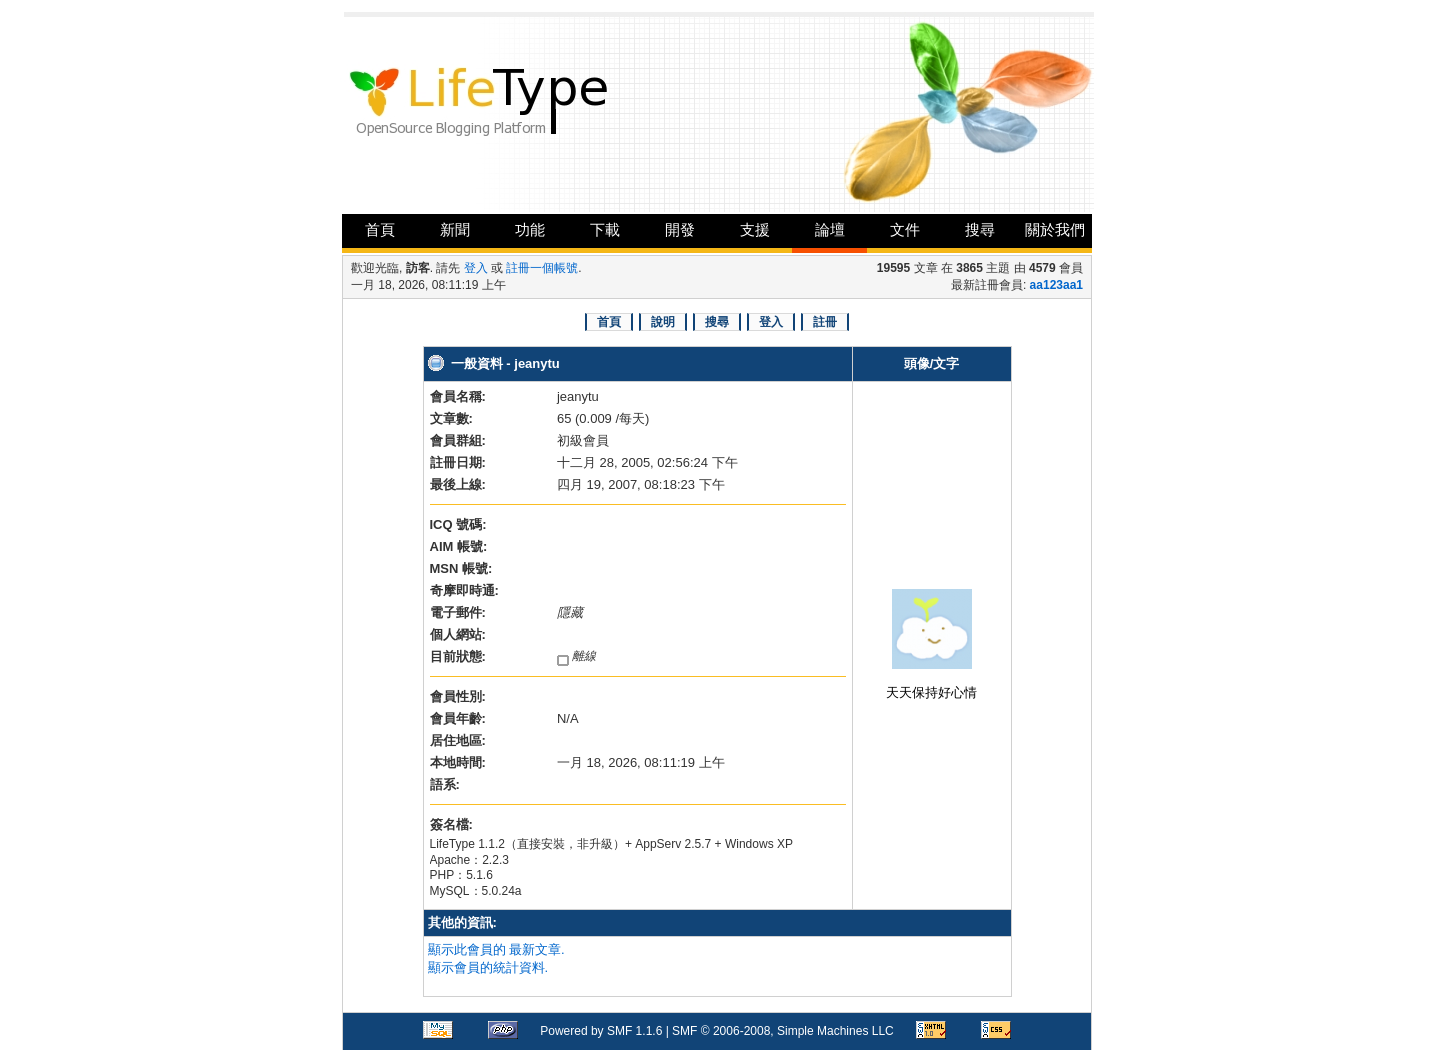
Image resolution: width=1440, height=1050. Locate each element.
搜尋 (980, 229)
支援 (755, 229)
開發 (680, 229)
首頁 (380, 229)
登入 (476, 268)
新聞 (455, 229)
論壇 (830, 229)
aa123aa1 (1056, 285)
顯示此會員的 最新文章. (496, 949)
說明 (663, 322)
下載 (605, 229)
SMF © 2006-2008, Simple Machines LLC (783, 1031)
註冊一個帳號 (542, 268)
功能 (530, 229)
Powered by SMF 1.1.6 (601, 1031)
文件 (905, 229)
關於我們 (1055, 229)
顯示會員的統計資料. (488, 967)
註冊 (825, 322)
